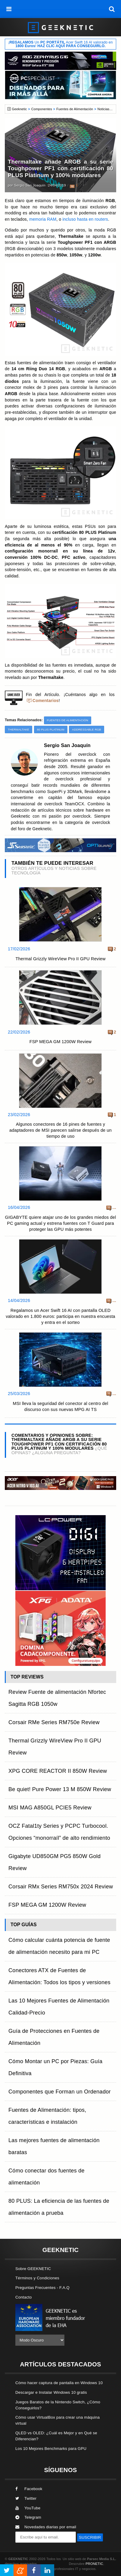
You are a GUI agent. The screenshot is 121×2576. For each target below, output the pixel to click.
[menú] (9, 9)
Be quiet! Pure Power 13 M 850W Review (59, 1789)
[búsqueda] (112, 9)
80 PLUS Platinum (50, 729)
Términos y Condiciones (37, 2278)
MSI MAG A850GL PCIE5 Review (50, 1808)
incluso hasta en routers (85, 219)
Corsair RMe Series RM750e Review (54, 1722)
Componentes (41, 109)
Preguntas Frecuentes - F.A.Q (42, 2287)
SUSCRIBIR (90, 2537)
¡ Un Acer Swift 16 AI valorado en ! (60, 44)
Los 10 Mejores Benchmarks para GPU (50, 2448)
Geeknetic (19, 109)
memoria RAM (42, 219)
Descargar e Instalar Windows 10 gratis (51, 2392)
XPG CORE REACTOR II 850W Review (57, 1771)
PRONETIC (94, 2563)
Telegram (28, 2517)
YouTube (27, 2508)
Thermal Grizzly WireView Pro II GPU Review (60, 958)
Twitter (25, 2498)
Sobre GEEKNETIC (33, 2268)
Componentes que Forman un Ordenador (59, 2092)
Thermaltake (18, 729)
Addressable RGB (86, 729)
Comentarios (46, 700)
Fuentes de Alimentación (74, 109)
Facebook (28, 2489)
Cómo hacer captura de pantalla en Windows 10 (59, 2383)
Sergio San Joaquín (29, 185)
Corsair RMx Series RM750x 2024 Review (60, 1887)
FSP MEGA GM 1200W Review (60, 1041)
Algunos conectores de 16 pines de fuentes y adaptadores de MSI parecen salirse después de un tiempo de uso (60, 1130)
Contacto (23, 2297)
